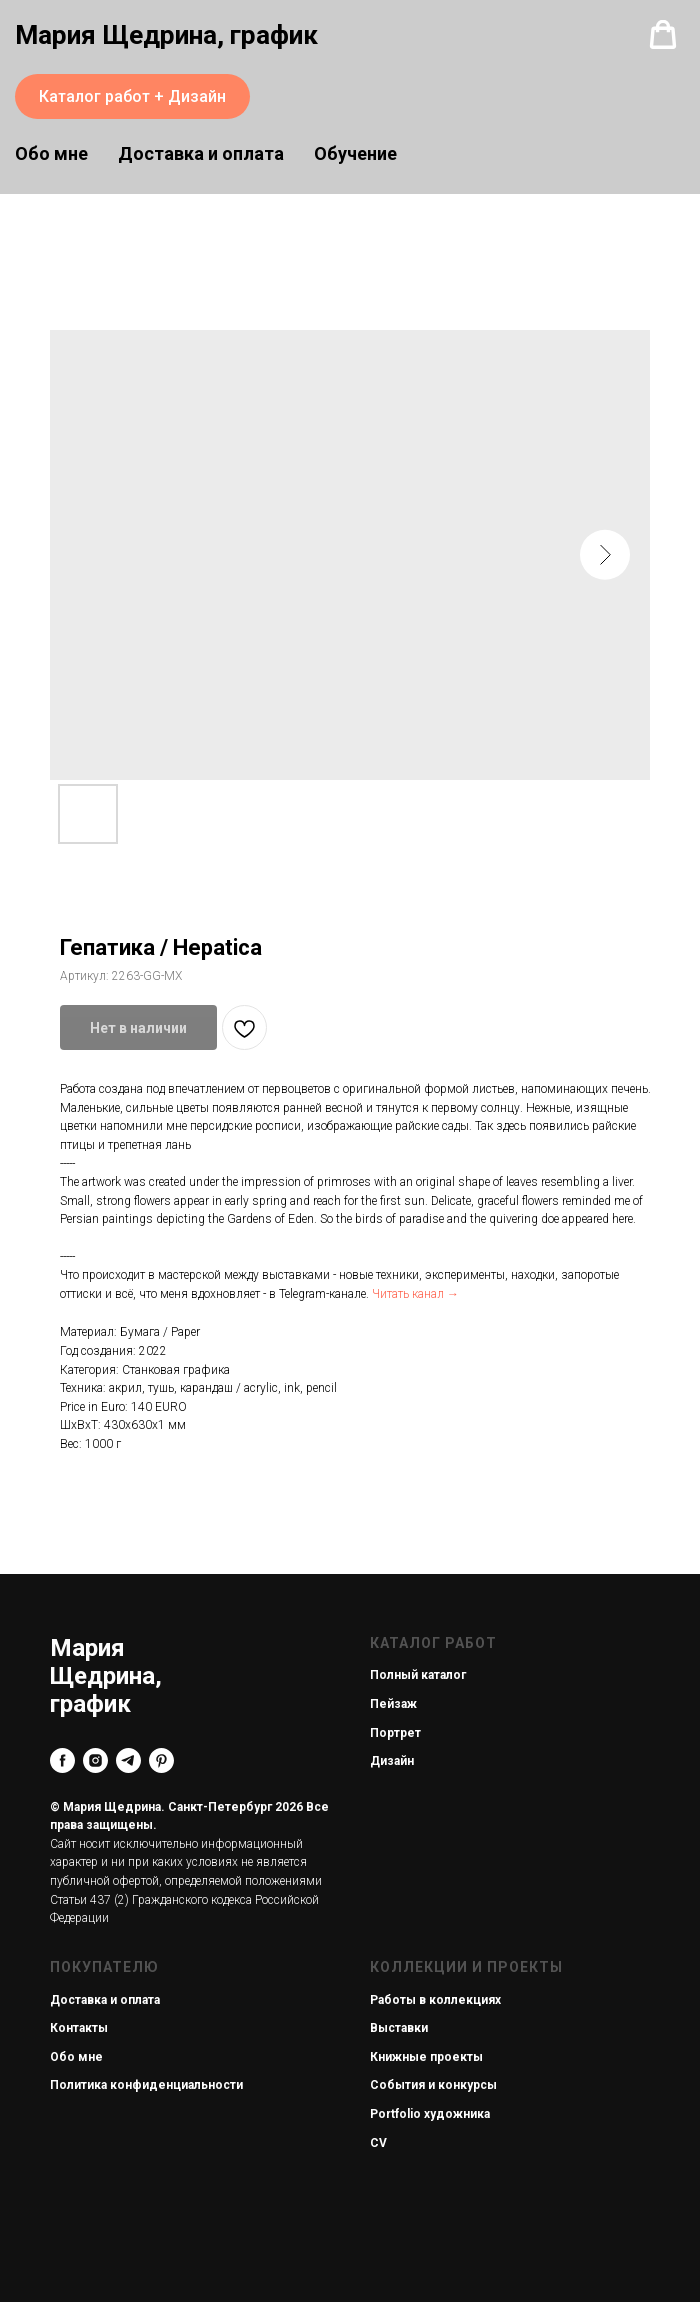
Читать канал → (415, 1294)
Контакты (79, 2028)
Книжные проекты (426, 2057)
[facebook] (62, 1760)
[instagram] (95, 1760)
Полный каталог (418, 1675)
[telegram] (128, 1760)
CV (378, 2143)
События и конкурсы (433, 2085)
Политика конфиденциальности (146, 2085)
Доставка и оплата (201, 153)
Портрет (395, 1733)
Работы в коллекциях (435, 2000)
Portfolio (395, 2114)
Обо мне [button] (51, 153)
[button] (663, 35)
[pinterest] (161, 1760)
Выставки (399, 2028)
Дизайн (392, 1761)
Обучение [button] (355, 153)
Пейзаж (393, 1704)
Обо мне (76, 2057)
